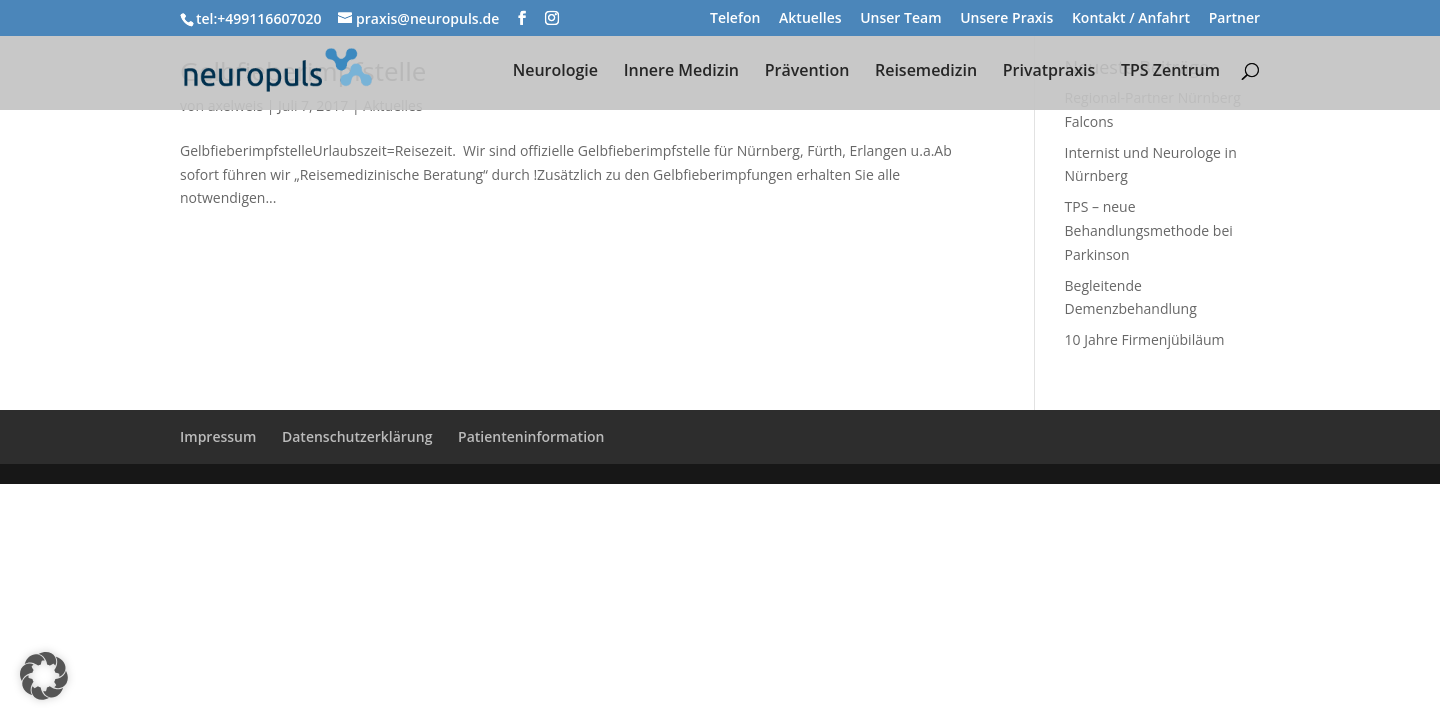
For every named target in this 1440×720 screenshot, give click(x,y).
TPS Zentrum (1170, 72)
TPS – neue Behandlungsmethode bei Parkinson (1149, 230)
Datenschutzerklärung (357, 436)
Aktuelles (810, 19)
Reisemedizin (926, 72)
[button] (44, 676)
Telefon (735, 19)
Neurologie (555, 72)
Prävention (807, 72)
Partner (1234, 19)
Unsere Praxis (1006, 19)
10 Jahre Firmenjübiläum (1145, 339)
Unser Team (900, 19)
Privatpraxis (1049, 72)
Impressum (218, 436)
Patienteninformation (531, 436)
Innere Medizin (681, 72)
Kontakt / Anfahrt (1131, 19)
